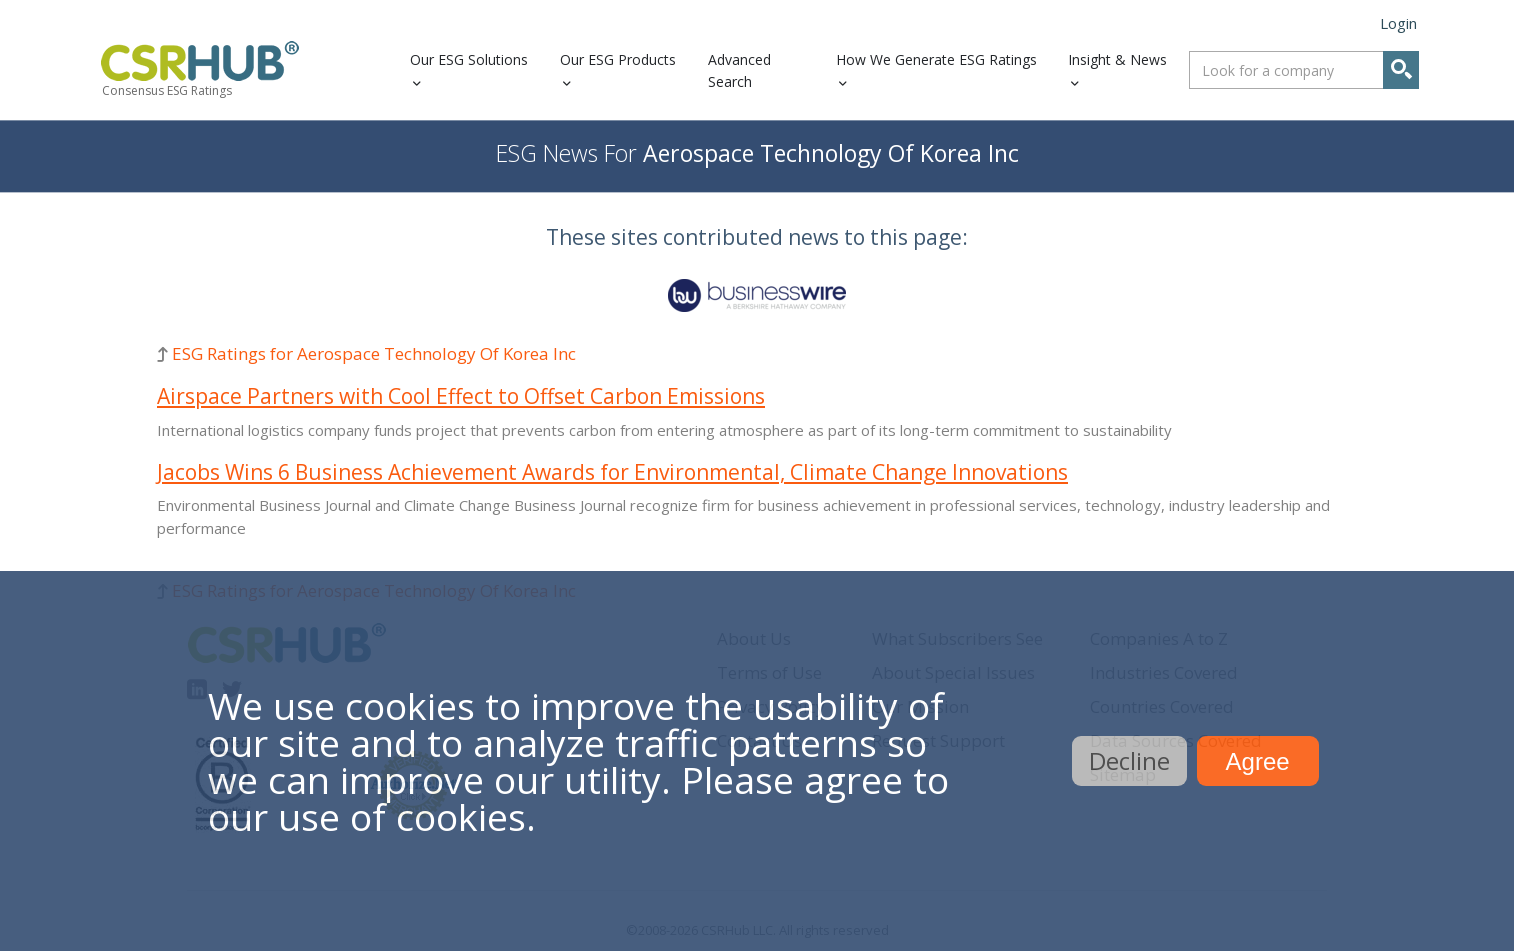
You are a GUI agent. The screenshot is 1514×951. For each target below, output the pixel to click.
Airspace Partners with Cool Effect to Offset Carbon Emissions (461, 396)
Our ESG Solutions (469, 59)
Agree (1258, 761)
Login (1398, 23)
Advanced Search (739, 71)
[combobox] (1304, 70)
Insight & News (1117, 59)
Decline (1129, 760)
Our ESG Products (618, 59)
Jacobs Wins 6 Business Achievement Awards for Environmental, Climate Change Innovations (612, 472)
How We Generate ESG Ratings (936, 59)
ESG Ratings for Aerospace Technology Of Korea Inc (374, 353)
